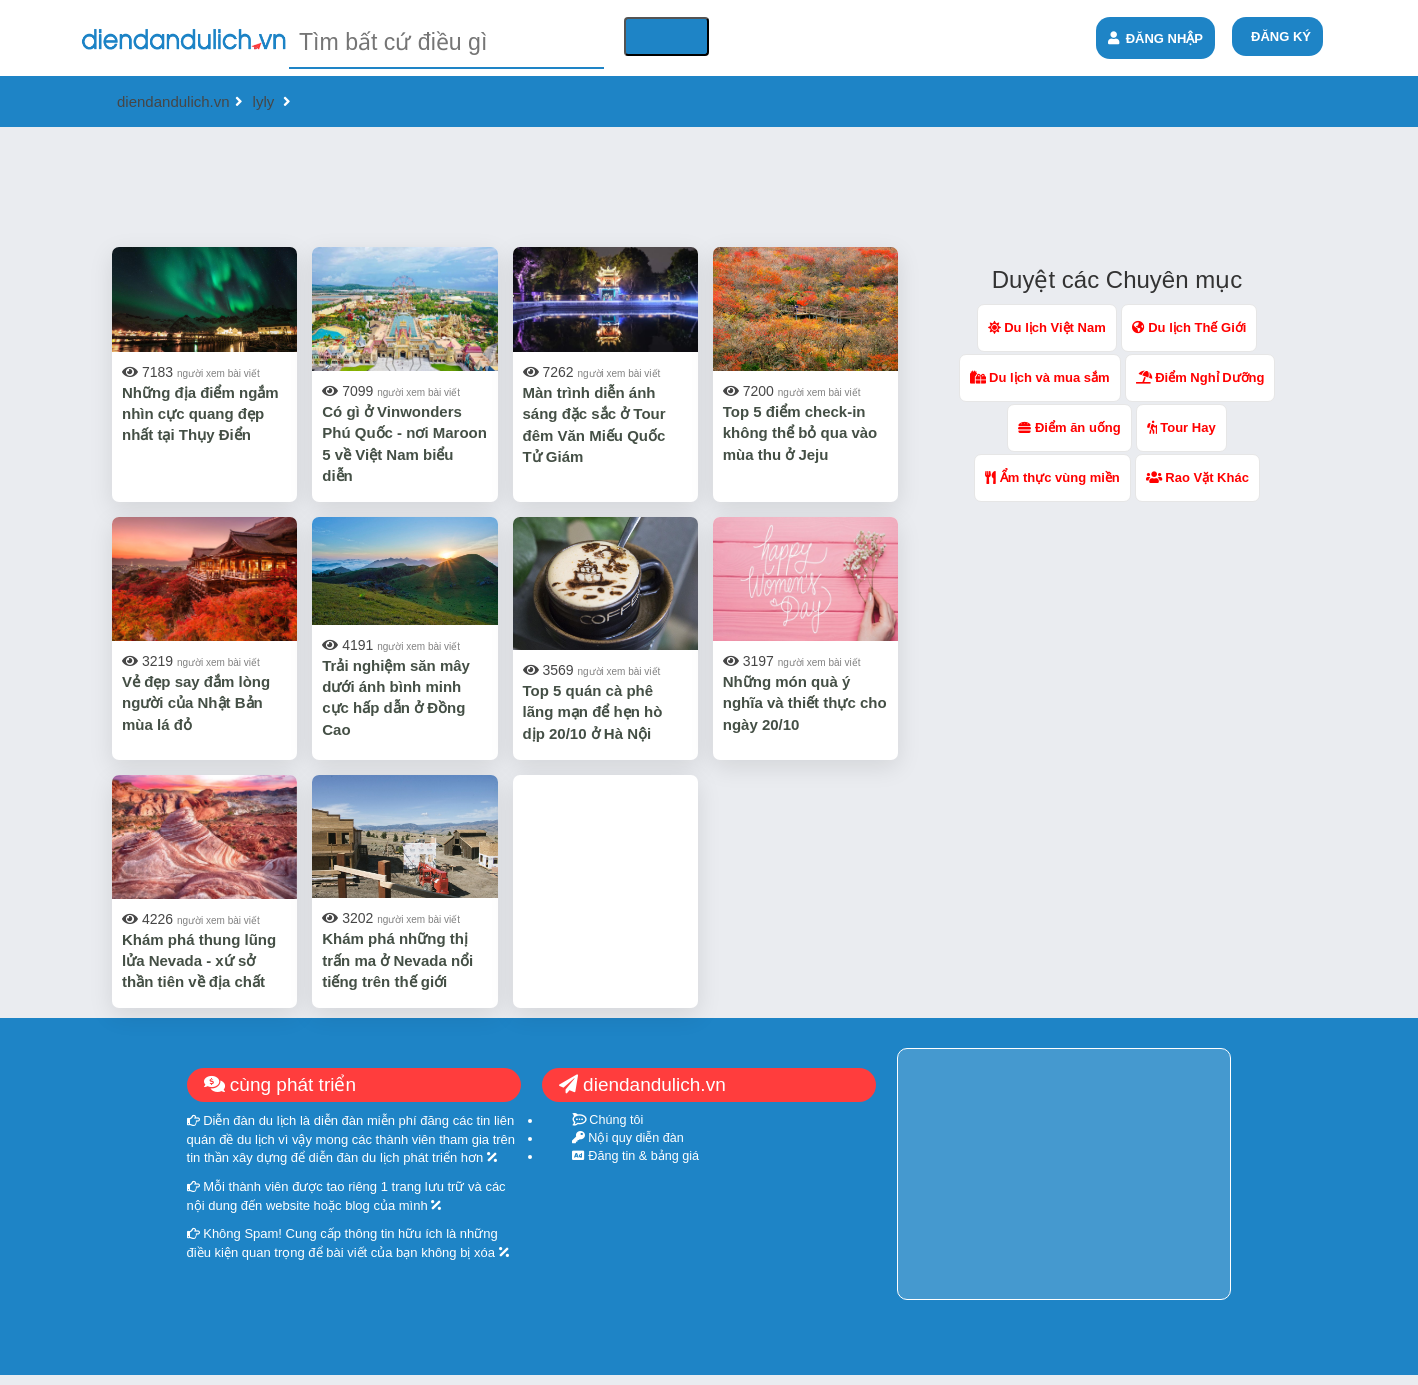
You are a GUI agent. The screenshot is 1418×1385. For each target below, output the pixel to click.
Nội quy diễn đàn (628, 1138)
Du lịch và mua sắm (1040, 377)
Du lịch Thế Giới (1189, 327)
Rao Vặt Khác (1197, 477)
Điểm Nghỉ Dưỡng (1200, 377)
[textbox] (446, 42)
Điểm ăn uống (1069, 427)
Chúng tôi (607, 1120)
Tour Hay (1181, 427)
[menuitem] (1277, 36)
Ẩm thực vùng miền (1052, 477)
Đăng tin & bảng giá (635, 1156)
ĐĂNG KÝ (1281, 36)
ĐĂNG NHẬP (1155, 38)
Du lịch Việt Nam (1047, 327)
